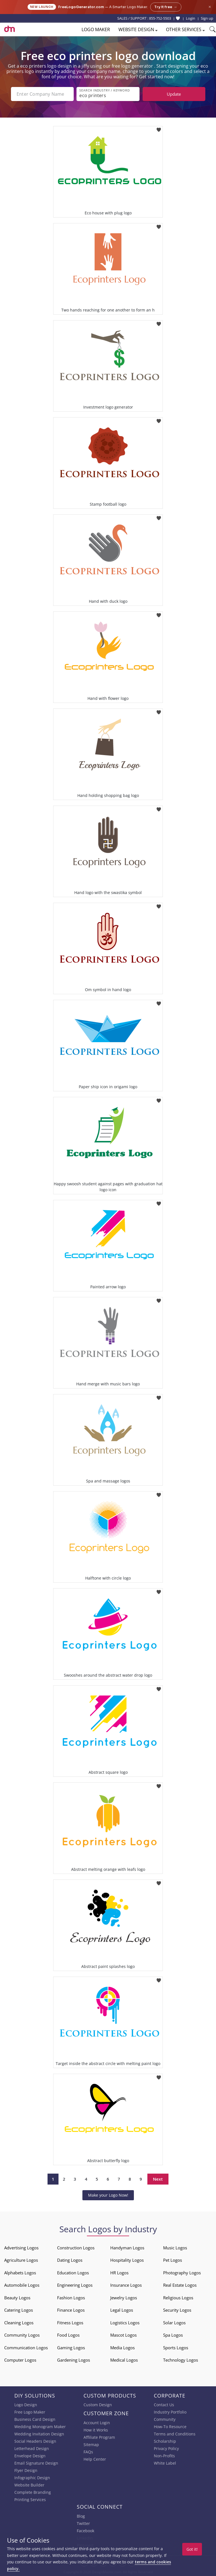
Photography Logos (182, 2272)
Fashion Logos (71, 2297)
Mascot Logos (123, 2335)
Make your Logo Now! (108, 2195)
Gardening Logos (73, 2360)
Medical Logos (124, 2360)
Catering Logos (18, 2310)
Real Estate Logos (180, 2285)
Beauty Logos (17, 2297)
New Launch (41, 7)
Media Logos (122, 2347)
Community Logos (22, 2335)
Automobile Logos (21, 2285)
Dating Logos (69, 2260)
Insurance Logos (126, 2285)
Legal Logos (121, 2310)
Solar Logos (174, 2322)
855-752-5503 (160, 18)
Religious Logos (178, 2297)
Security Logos (177, 2310)
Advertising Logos (21, 2247)
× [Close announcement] (209, 7)
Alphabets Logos (20, 2272)
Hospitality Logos (127, 2260)
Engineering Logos (75, 2285)
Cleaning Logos (18, 2322)
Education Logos (73, 2272)
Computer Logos (20, 2360)
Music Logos (175, 2247)
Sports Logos (175, 2347)
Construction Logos (75, 2247)
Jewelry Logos (123, 2297)
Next (158, 2179)
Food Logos (68, 2335)
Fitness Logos (70, 2322)
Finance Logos (71, 2310)
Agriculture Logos (21, 2260)
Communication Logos (26, 2347)
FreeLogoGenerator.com (81, 7)
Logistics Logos (125, 2322)
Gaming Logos (71, 2347)
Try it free (165, 7)
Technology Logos (180, 2360)
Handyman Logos (127, 2247)
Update (174, 94)
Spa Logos (173, 2335)
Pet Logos (172, 2260)
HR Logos (119, 2272)
